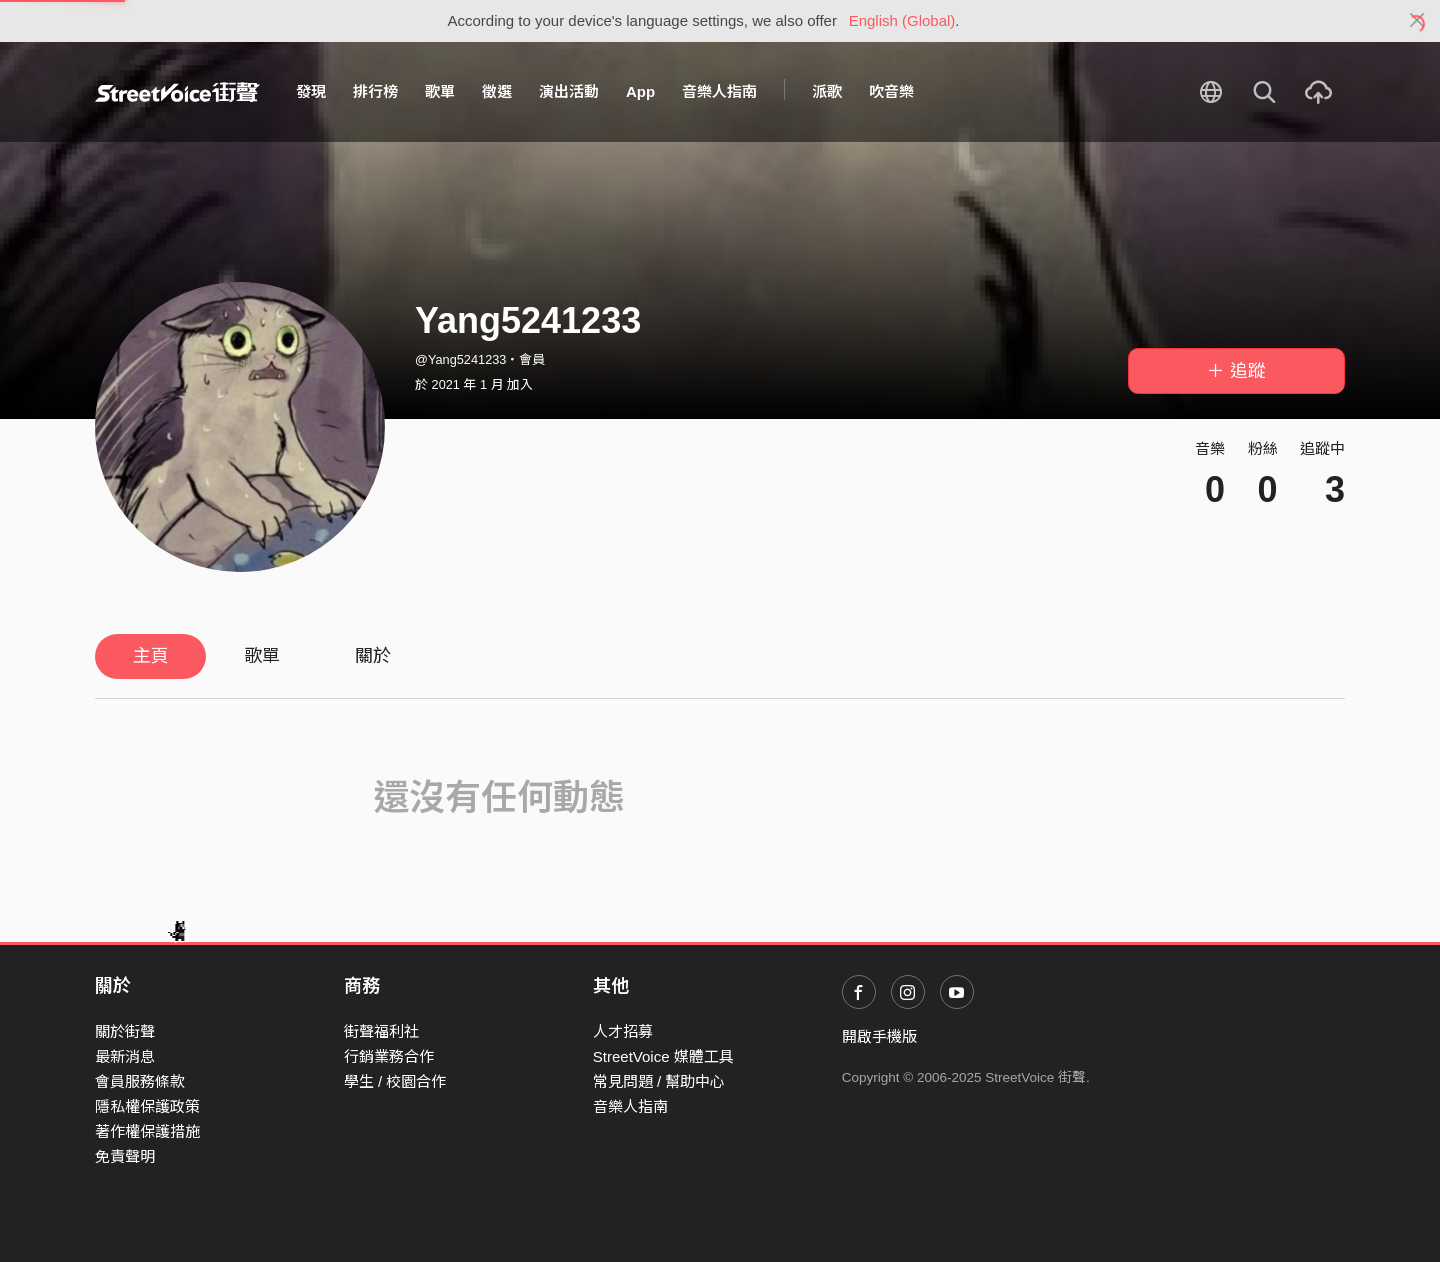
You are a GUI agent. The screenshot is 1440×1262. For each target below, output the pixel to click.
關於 (373, 656)
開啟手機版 (879, 1036)
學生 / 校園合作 (395, 1081)
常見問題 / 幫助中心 (659, 1081)
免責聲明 (125, 1156)
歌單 (440, 91)
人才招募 (623, 1031)
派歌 (827, 91)
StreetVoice (177, 92)
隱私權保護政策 (147, 1106)
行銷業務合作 (389, 1056)
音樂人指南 (719, 91)
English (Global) (902, 20)
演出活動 (569, 91)
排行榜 (375, 91)
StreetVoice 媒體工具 (663, 1056)
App (640, 91)
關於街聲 (125, 1031)
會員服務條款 (140, 1081)
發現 (311, 91)
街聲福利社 (381, 1031)
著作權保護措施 (147, 1131)
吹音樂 (891, 91)
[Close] (1417, 21)
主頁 (151, 656)
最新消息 (125, 1056)
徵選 (497, 91)
